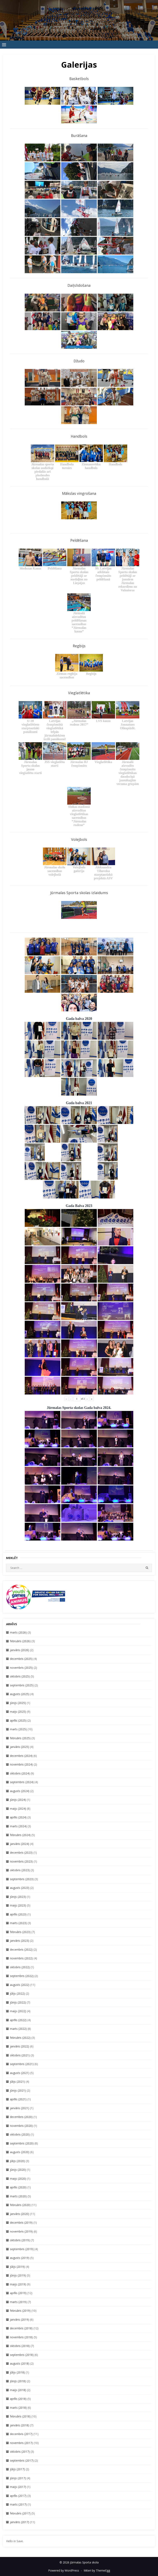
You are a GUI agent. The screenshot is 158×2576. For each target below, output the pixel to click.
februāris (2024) (20, 1835)
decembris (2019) (21, 2222)
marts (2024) (18, 1826)
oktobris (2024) (20, 1773)
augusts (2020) (19, 2152)
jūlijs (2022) (17, 1993)
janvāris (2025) (19, 1747)
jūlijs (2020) (17, 2161)
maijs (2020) (18, 2178)
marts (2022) (18, 2029)
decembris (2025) (21, 1659)
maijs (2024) (18, 1808)
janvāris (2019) (19, 2319)
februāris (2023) (20, 1932)
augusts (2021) (19, 2073)
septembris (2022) (22, 1976)
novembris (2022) (21, 1958)
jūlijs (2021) (17, 2081)
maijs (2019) (18, 2284)
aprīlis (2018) (18, 2399)
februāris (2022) (20, 2038)
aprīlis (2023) (18, 1914)
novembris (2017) (21, 2443)
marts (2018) (18, 2408)
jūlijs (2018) (17, 2372)
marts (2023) (18, 1923)
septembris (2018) (22, 2355)
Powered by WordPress (63, 2570)
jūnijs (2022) (18, 2002)
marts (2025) (18, 1729)
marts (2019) (18, 2302)
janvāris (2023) (19, 1941)
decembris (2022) (21, 1949)
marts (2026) (18, 1632)
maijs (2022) (18, 2011)
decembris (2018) (21, 2328)
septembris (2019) (22, 2249)
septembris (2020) (22, 2143)
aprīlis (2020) (18, 2187)
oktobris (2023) (20, 1870)
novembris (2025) (21, 1668)
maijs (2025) (18, 1711)
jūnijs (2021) (18, 2090)
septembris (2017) (22, 2460)
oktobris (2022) (20, 1967)
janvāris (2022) (19, 2046)
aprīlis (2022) (18, 2020)
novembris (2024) (21, 1764)
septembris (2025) (22, 1685)
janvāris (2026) (19, 1650)
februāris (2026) (20, 1641)
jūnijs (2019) (18, 2275)
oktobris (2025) (20, 1676)
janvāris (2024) (19, 1844)
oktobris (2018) (20, 2346)
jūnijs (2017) (18, 2478)
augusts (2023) (19, 1888)
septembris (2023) (22, 1879)
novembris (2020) (21, 2126)
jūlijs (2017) (17, 2469)
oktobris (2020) (20, 2134)
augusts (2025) (19, 1694)
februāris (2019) (20, 2311)
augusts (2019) (19, 2258)
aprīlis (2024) (18, 1817)
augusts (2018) (19, 2363)
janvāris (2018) (19, 2425)
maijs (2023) (18, 1905)
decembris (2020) (21, 2117)
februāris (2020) (20, 2205)
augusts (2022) (19, 1985)
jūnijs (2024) (18, 1800)
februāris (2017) (20, 2513)
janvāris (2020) (19, 2214)
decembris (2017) (21, 2434)
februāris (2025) (20, 1738)
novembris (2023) (21, 1861)
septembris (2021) (22, 2064)
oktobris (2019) (20, 2240)
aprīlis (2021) (18, 2099)
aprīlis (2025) (18, 1720)
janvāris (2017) (19, 2522)
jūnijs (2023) (18, 1897)
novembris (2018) (21, 2337)
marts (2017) (18, 2504)
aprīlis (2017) (18, 2496)
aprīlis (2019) (18, 2293)
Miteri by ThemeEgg (97, 2570)
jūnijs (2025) (18, 1703)
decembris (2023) (21, 1852)
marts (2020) (18, 2196)
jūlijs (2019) (17, 2267)
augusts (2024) (19, 1791)
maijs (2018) (18, 2390)
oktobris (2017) (20, 2451)
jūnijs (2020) (18, 2170)
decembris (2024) (21, 1756)
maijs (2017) (18, 2487)
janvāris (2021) (19, 2108)
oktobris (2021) (20, 2055)
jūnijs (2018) (18, 2381)
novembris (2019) (21, 2231)
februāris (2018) (20, 2416)
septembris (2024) (22, 1782)
